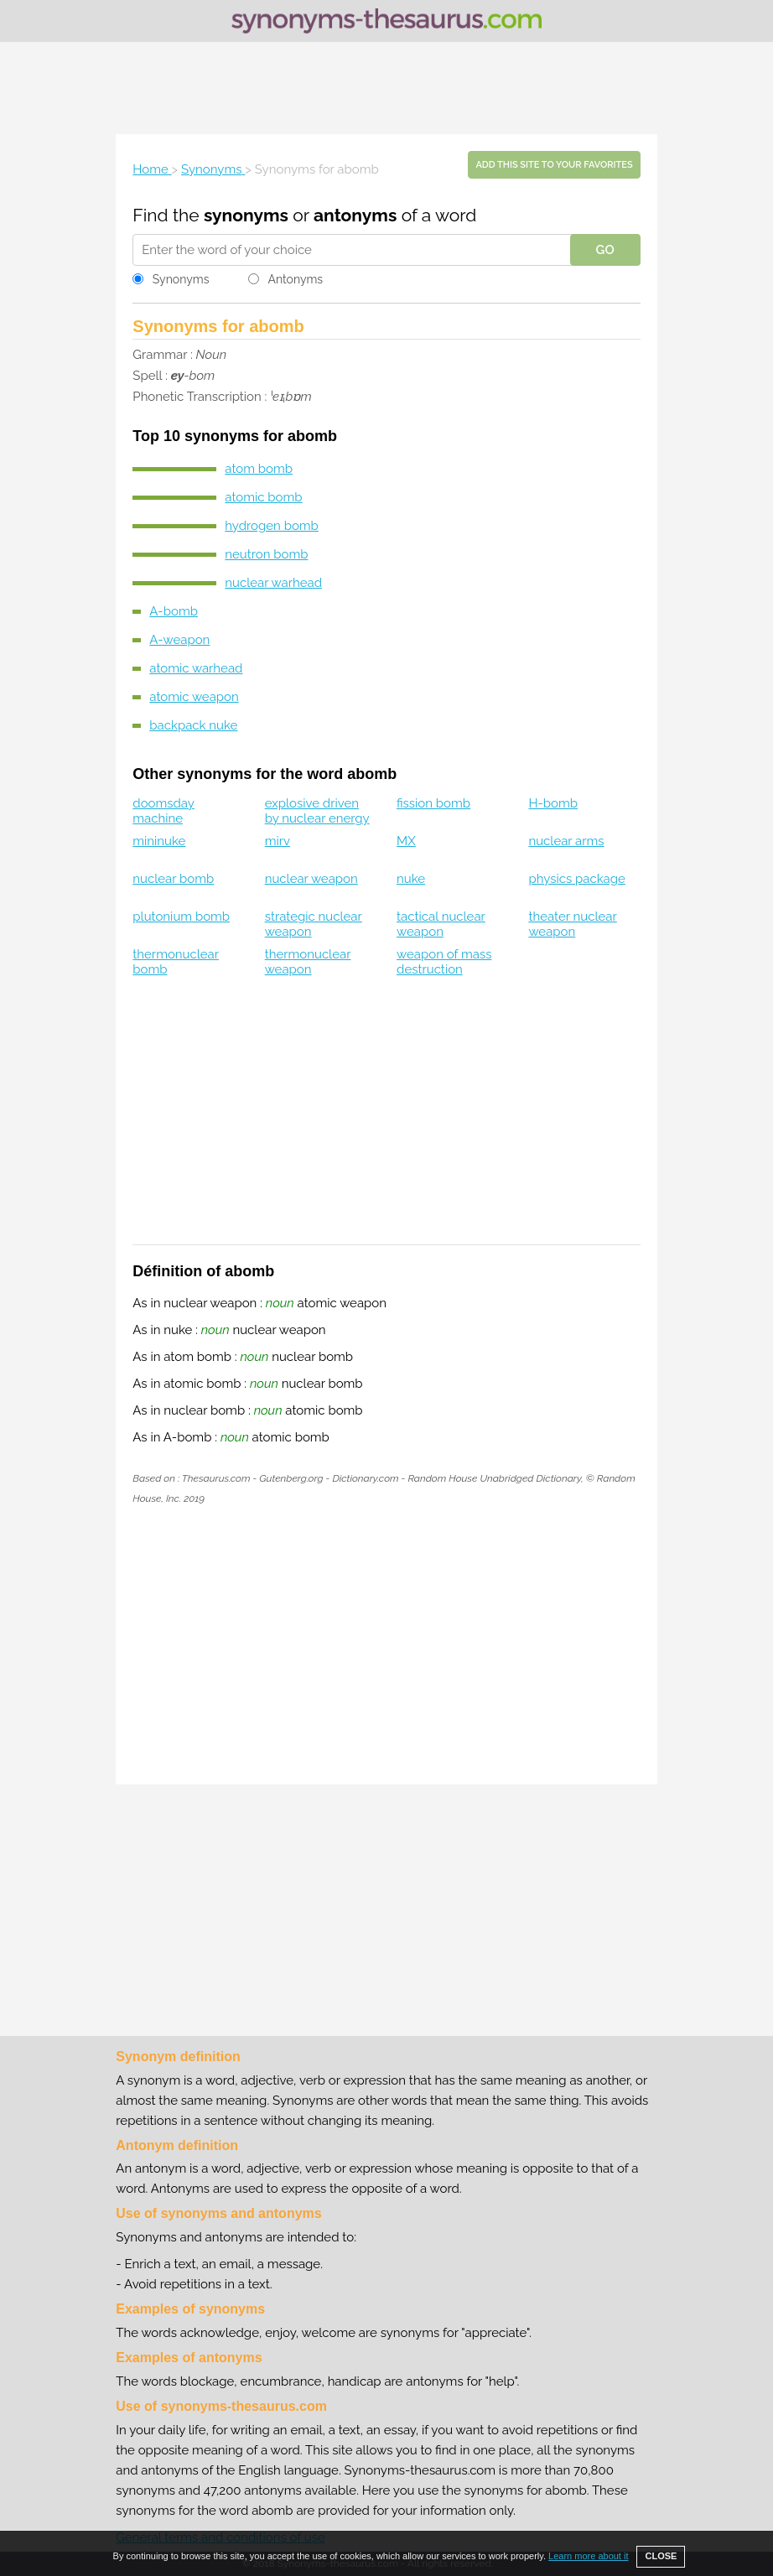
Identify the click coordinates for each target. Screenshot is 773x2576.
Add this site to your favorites (553, 164)
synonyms (246, 215)
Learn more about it (588, 2556)
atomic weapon (193, 696)
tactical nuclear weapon (441, 924)
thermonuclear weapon (308, 962)
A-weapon (179, 639)
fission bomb (433, 803)
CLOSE (661, 2556)
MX (406, 841)
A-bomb (173, 611)
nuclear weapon (311, 878)
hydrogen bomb (272, 525)
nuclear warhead (273, 582)
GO (605, 249)
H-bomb (553, 803)
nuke (411, 878)
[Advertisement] (386, 88)
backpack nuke (193, 725)
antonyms (355, 215)
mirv (277, 841)
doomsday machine (163, 811)
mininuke (158, 841)
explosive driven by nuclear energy (317, 811)
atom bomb (259, 468)
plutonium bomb (181, 916)
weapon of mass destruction (444, 962)
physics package (576, 878)
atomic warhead (195, 668)
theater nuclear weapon (572, 924)
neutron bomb (266, 554)
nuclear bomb (173, 878)
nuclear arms (566, 841)
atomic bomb (263, 497)
